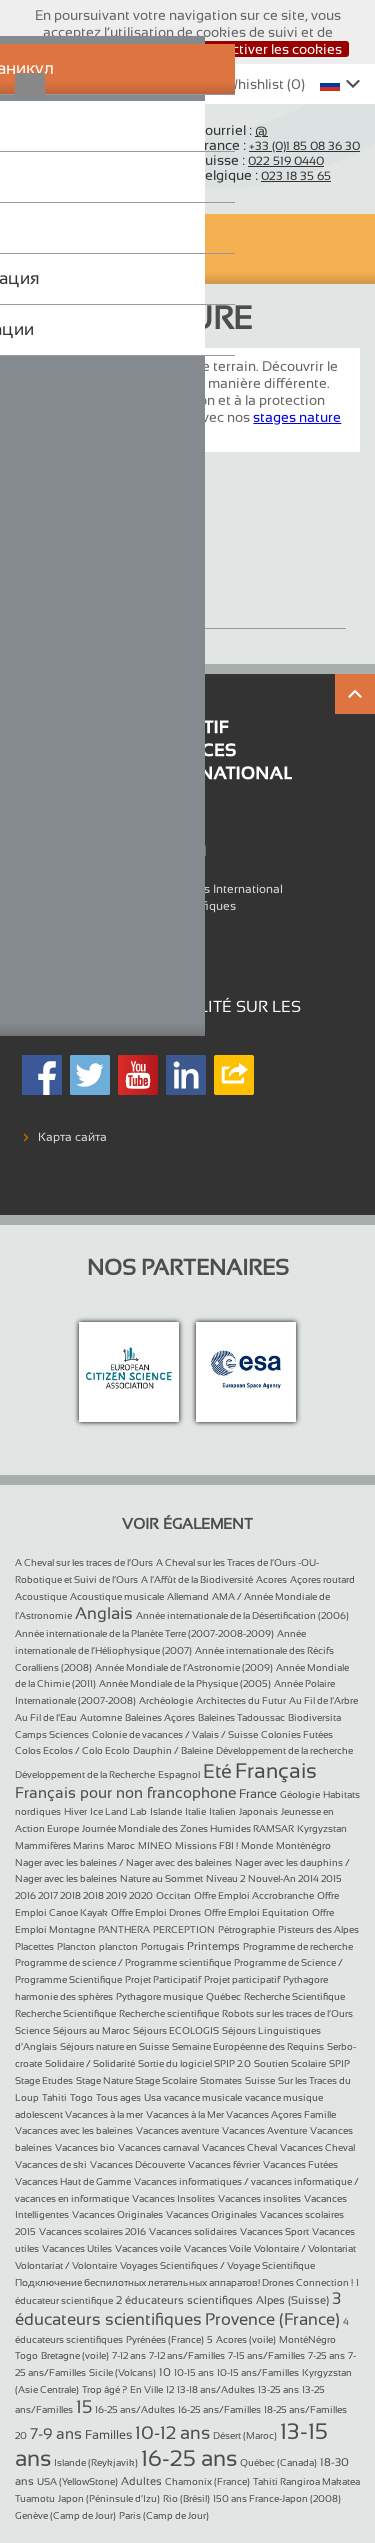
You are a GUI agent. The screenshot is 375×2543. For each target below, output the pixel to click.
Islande (166, 1811)
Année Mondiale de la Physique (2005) (185, 1683)
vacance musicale (203, 2097)
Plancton (76, 1946)
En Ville (146, 2389)
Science (32, 2030)
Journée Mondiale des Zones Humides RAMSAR (188, 1828)
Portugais (162, 1946)
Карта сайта (72, 1137)
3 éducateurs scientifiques (178, 2308)
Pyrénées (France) (165, 2339)
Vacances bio (85, 2147)
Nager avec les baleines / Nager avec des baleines (123, 1862)
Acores (271, 1579)
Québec (223, 1996)
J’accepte (147, 49)
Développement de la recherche (284, 1750)
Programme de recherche (298, 1946)
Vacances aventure (177, 2130)
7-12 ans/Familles (187, 2355)
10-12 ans (172, 2433)
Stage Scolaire (166, 2080)
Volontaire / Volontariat (305, 2248)
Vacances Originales (117, 2214)
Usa (152, 2097)
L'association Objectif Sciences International (160, 889)
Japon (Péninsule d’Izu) (109, 2498)
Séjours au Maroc (91, 2030)
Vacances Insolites (173, 2198)
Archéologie (166, 1700)
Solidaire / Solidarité (90, 2063)
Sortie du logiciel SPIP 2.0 (194, 2063)
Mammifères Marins (59, 1845)
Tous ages (118, 2097)
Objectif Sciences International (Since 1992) (84, 152)
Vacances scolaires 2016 (92, 2231)
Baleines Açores (160, 1717)
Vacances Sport (274, 2231)
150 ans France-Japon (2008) (277, 2498)
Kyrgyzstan (322, 1828)
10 (165, 2372)
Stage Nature (88, 594)
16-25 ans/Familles (219, 2409)
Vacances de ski (51, 2164)
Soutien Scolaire (290, 2063)
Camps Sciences (52, 1734)
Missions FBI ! (206, 1845)
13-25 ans (278, 2389)
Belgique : (263, 175)
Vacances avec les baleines (74, 2130)
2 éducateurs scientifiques (184, 2300)
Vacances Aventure (264, 2130)
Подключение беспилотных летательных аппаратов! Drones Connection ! (184, 2282)
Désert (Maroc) (245, 2435)
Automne (101, 1717)
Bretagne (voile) (75, 2355)
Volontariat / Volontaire (66, 2265)
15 (84, 2407)
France (258, 1794)
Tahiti (54, 2097)
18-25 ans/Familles (305, 2409)
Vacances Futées (300, 2164)
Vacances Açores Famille (281, 2114)
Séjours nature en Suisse (114, 2046)
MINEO (155, 1845)
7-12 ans (129, 2355)
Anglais (104, 1613)
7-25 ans (326, 2355)
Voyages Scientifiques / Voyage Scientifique (217, 2265)
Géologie (300, 1794)
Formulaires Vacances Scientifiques (137, 906)
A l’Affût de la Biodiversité (197, 1579)
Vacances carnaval (158, 2147)
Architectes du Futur (241, 1700)
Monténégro (303, 1845)
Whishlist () (254, 84)
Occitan (173, 1895)
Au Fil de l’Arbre (323, 1700)
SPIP (339, 2063)
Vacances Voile (217, 2248)
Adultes (141, 2481)
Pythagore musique (159, 1996)
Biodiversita (314, 1717)
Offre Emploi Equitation (256, 1912)
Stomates (221, 2080)
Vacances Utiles (77, 2248)
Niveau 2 (225, 1878)
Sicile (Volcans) (122, 2372)
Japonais (258, 1811)
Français (276, 1770)
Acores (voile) (246, 2339)
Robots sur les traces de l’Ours (287, 2013)
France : (278, 145)
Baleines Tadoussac (241, 1717)
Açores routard (322, 1579)
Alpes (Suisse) (292, 2300)
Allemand (188, 1596)
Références (69, 922)
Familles (108, 2435)
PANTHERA (124, 1929)
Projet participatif (242, 1979)
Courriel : (232, 130)
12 (170, 2389)
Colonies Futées (297, 1734)
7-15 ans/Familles (266, 2355)
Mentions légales (85, 939)
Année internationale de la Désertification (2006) (242, 1615)
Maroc (121, 1845)
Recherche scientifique (169, 2013)
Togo (81, 2097)
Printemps (213, 1946)
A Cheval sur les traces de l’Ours (84, 1562)
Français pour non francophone (125, 1792)
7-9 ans (56, 2433)
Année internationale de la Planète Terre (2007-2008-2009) (144, 1633)
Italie (195, 1811)
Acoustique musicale (117, 1596)
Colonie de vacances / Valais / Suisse (175, 1734)
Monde (257, 1845)
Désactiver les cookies (270, 49)
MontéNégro (307, 2339)
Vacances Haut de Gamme (73, 2181)
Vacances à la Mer (186, 2114)
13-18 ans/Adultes (216, 2389)
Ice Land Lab (118, 1811)
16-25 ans (189, 2458)
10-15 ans (194, 2372)
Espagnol (179, 1774)
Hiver (75, 1811)
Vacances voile (148, 2248)
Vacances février (224, 2164)
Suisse (260, 2080)
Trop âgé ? (104, 2389)
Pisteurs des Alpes (318, 1929)
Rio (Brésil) (186, 2498)
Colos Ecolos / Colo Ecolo (72, 1750)
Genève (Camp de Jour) (65, 2515)
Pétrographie (246, 1929)
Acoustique (41, 1596)
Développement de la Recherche (85, 1774)
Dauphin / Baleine (173, 1750)
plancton (118, 1946)
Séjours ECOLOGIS (176, 2030)
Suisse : (260, 160)
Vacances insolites (259, 2198)
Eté (217, 1771)
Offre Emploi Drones (156, 1912)
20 (21, 2435)
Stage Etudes (44, 2080)
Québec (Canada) (278, 2462)
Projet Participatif (163, 1979)
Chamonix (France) (207, 2481)
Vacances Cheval (239, 2147)
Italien (222, 1811)
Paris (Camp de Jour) (164, 2515)
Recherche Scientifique (294, 1996)
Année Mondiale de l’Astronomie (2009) (184, 1667)
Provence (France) (272, 2319)
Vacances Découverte (137, 2164)
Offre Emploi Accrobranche (254, 1895)
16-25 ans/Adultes (135, 2409)
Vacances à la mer (104, 2114)
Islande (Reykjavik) (96, 2462)
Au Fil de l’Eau (46, 1717)
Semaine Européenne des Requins (248, 2046)
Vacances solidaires (193, 2231)
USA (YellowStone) (77, 2481)
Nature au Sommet (161, 1878)
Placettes (34, 1946)
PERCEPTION (184, 1929)
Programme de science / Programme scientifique (123, 1962)
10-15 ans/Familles (258, 2372)
